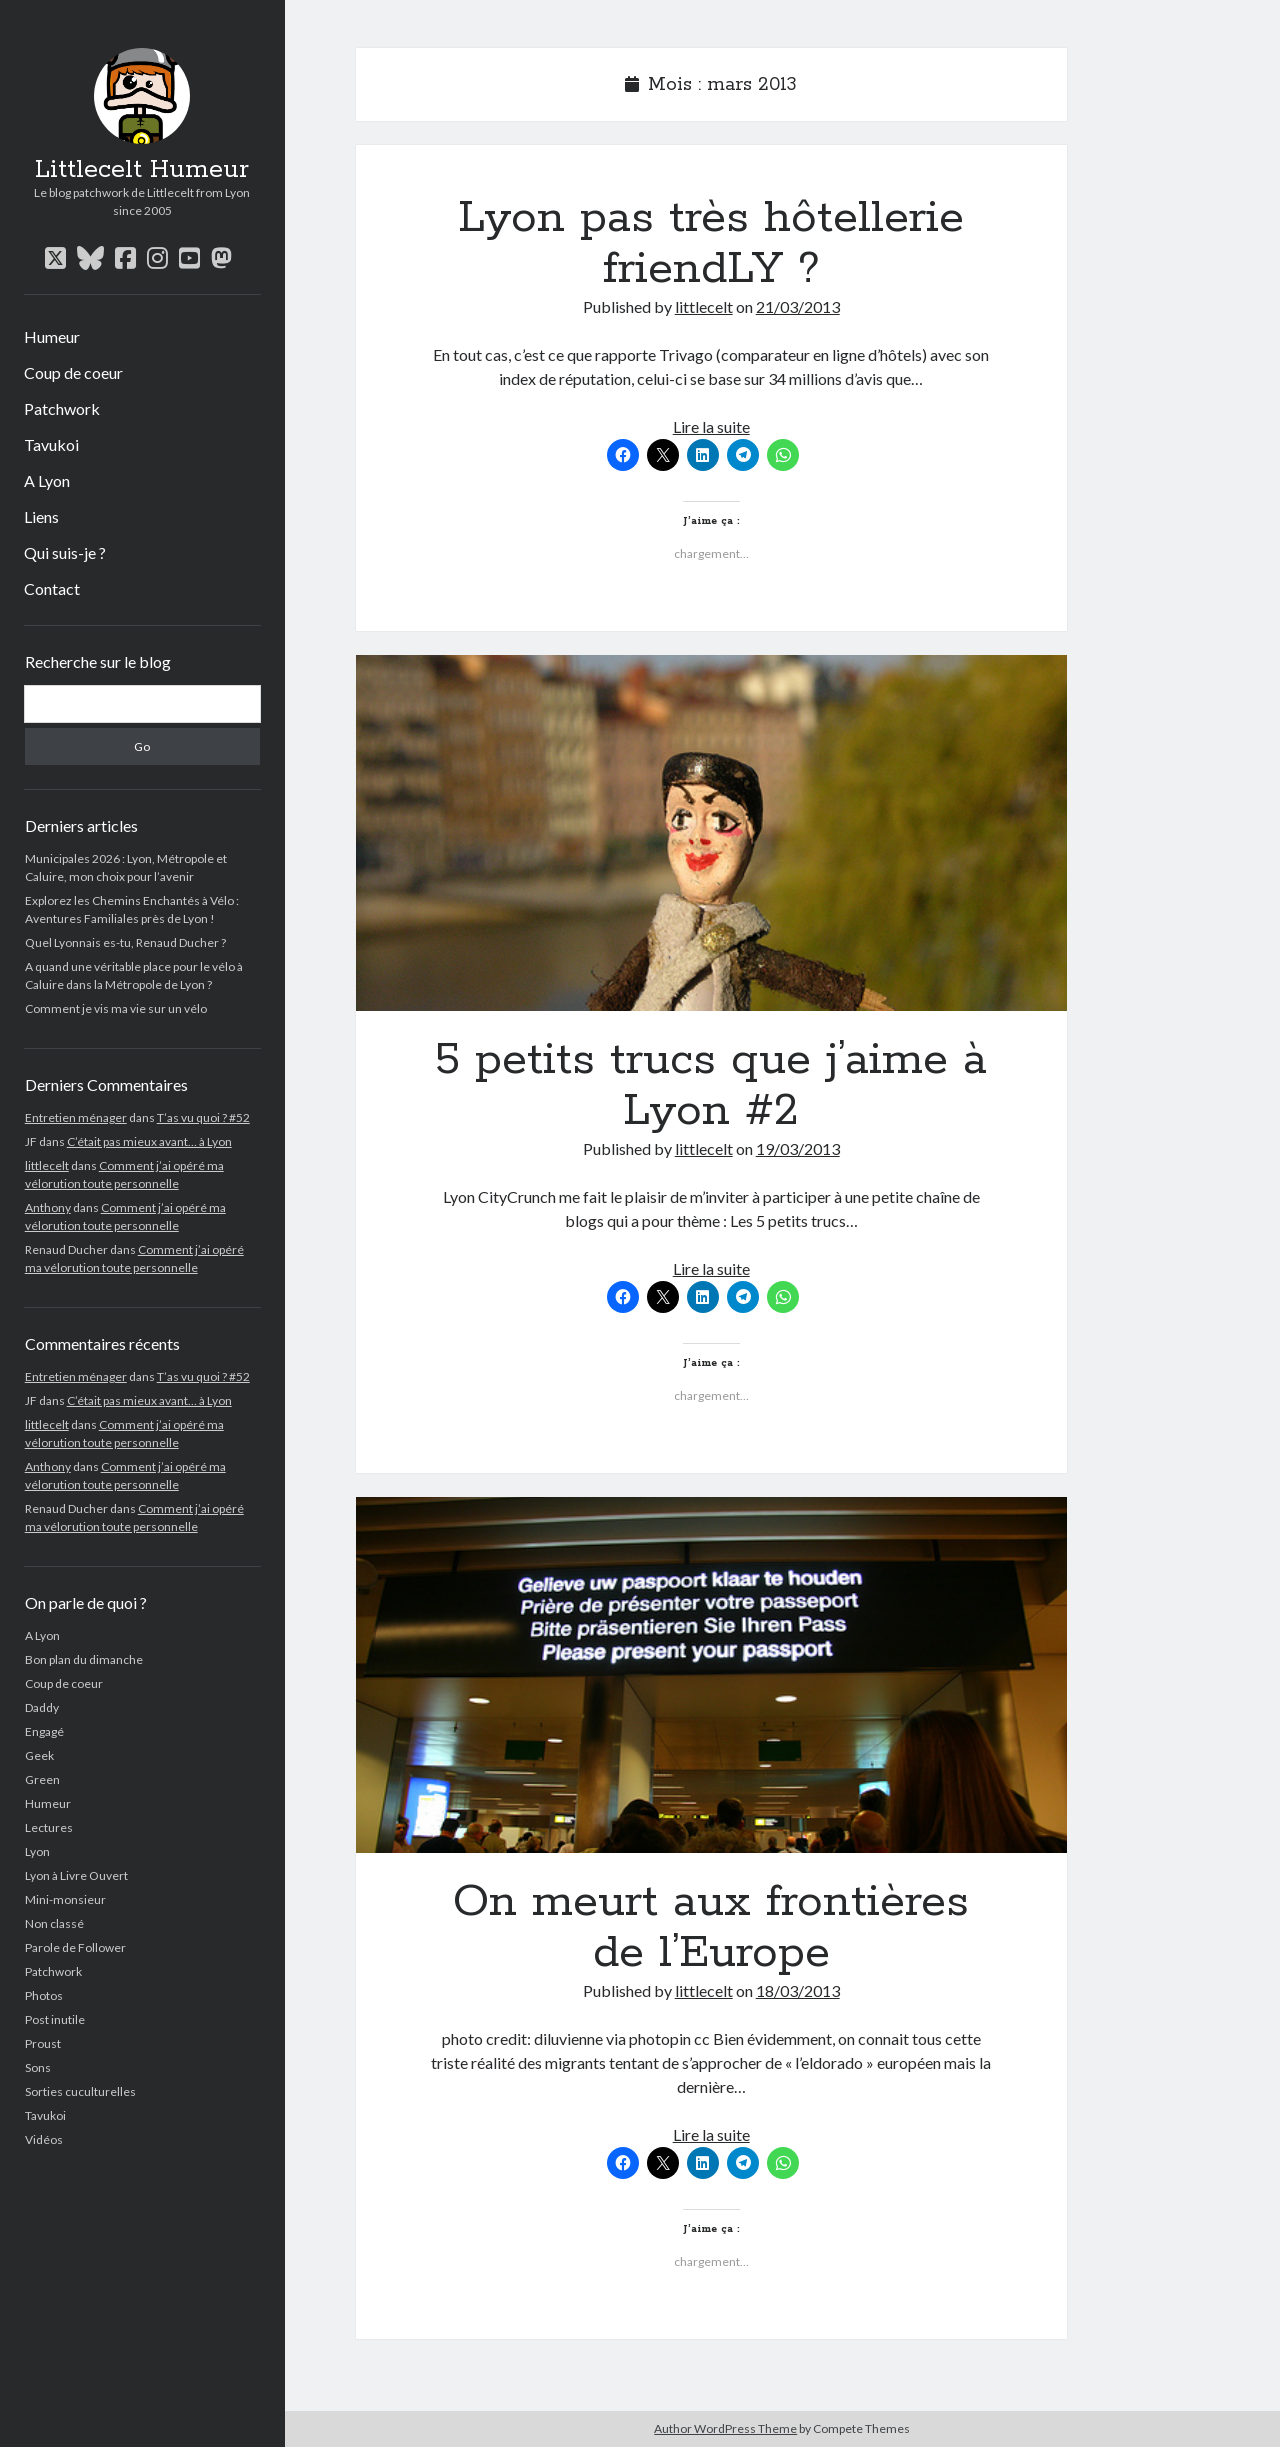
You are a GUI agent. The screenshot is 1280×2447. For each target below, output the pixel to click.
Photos (44, 1995)
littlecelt (47, 1165)
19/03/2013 (798, 1148)
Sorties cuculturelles (80, 2091)
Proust (43, 2043)
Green (42, 1779)
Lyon (37, 1851)
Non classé (54, 1923)
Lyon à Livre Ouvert (76, 1875)
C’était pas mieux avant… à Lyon (149, 1141)
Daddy (42, 1707)
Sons (38, 2067)
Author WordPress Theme (725, 2428)
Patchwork (62, 408)
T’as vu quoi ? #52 (203, 1117)
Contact (52, 588)
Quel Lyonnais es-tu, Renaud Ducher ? (125, 942)
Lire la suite (711, 426)
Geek (39, 1755)
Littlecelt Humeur (142, 170)
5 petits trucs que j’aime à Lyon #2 (711, 833)
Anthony (48, 1207)
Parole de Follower (75, 1947)
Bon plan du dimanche (84, 1659)
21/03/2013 (798, 306)
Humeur (52, 336)
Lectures (49, 1827)
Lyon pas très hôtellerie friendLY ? (711, 243)
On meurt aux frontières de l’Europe (711, 1675)
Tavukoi (51, 444)
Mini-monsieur (65, 1899)
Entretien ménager (76, 1117)
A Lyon (47, 480)
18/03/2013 (798, 1990)
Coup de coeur (73, 372)
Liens (41, 516)
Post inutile (55, 2019)
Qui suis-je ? (65, 552)
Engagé (44, 1731)
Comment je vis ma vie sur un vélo (116, 1008)
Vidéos (44, 2139)
